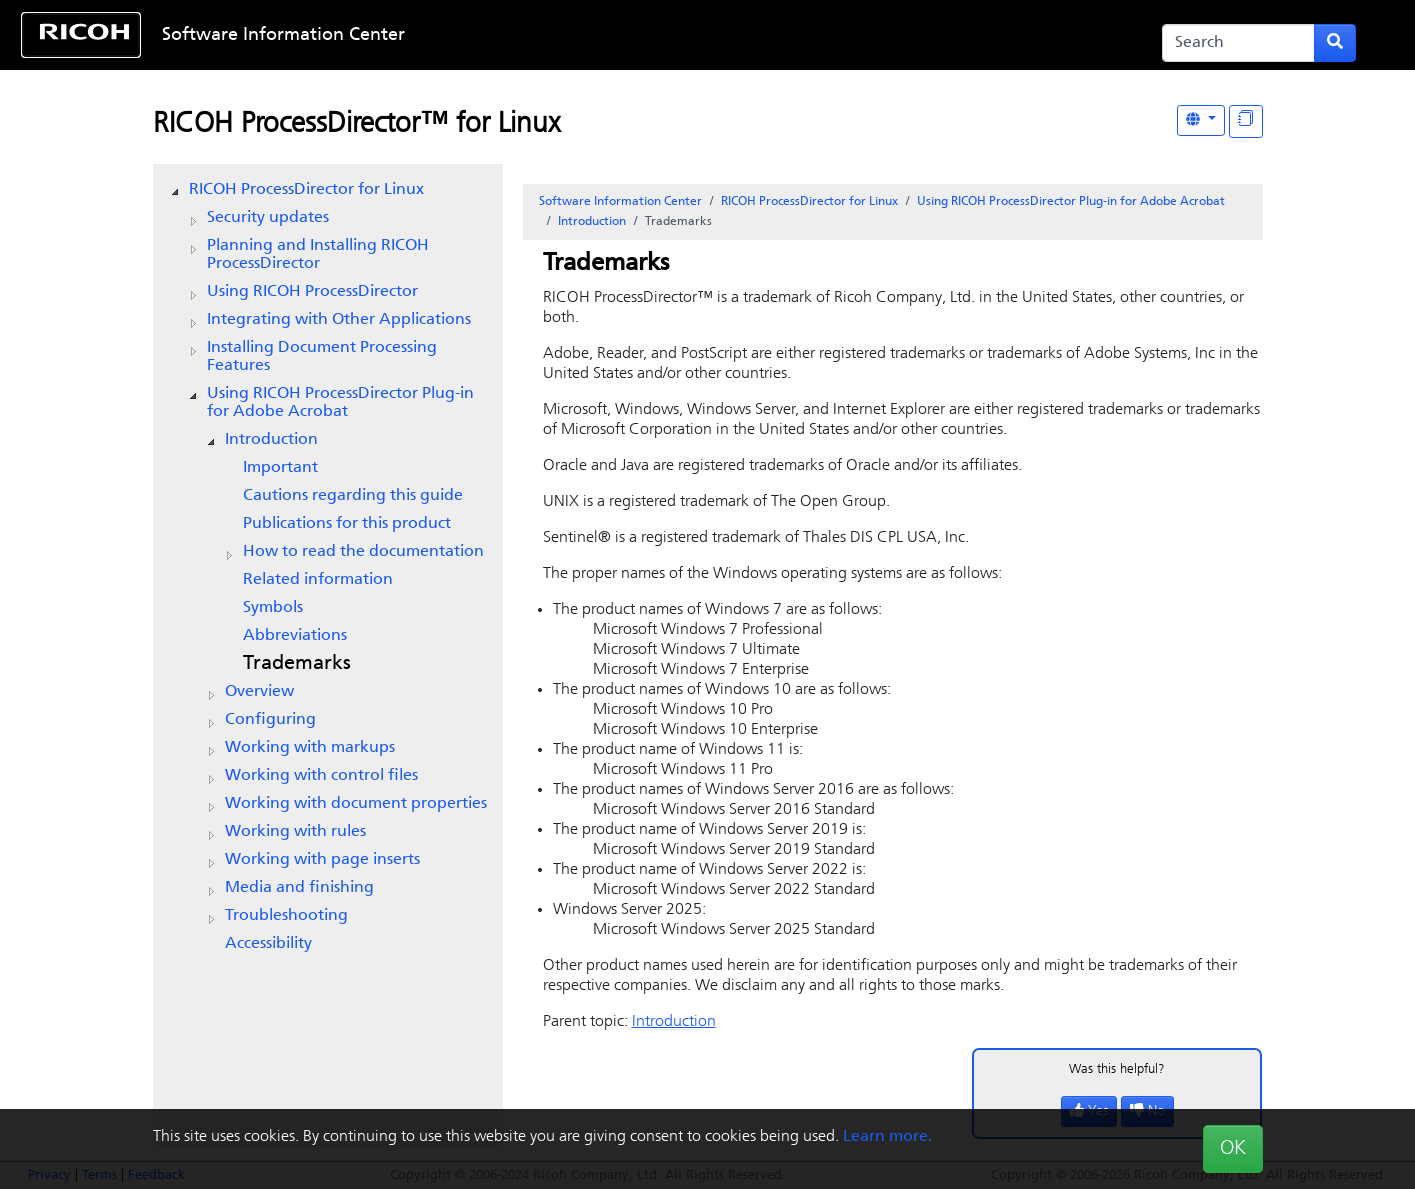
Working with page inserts (322, 860)
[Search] (1238, 43)
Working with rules (295, 832)
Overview (259, 692)
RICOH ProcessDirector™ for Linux (356, 125)
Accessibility (268, 944)
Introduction (271, 440)
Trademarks (297, 664)
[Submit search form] (1335, 43)
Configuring (270, 720)
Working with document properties (356, 804)
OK (1233, 1149)
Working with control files (321, 776)
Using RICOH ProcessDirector (312, 292)
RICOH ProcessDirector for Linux (306, 190)
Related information (318, 580)
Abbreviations (295, 636)
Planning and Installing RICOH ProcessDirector (318, 255)
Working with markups (310, 748)
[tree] (328, 567)
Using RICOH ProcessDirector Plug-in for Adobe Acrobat (340, 403)
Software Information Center (283, 35)
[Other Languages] (1201, 120)
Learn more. (887, 1137)
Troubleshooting (286, 916)
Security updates (268, 218)
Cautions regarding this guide (353, 496)
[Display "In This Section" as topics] (1246, 121)
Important (280, 468)
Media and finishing (299, 888)
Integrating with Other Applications (339, 320)
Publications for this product (347, 524)
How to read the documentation (363, 552)
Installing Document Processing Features (322, 357)
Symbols (273, 608)
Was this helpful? (1117, 1069)
